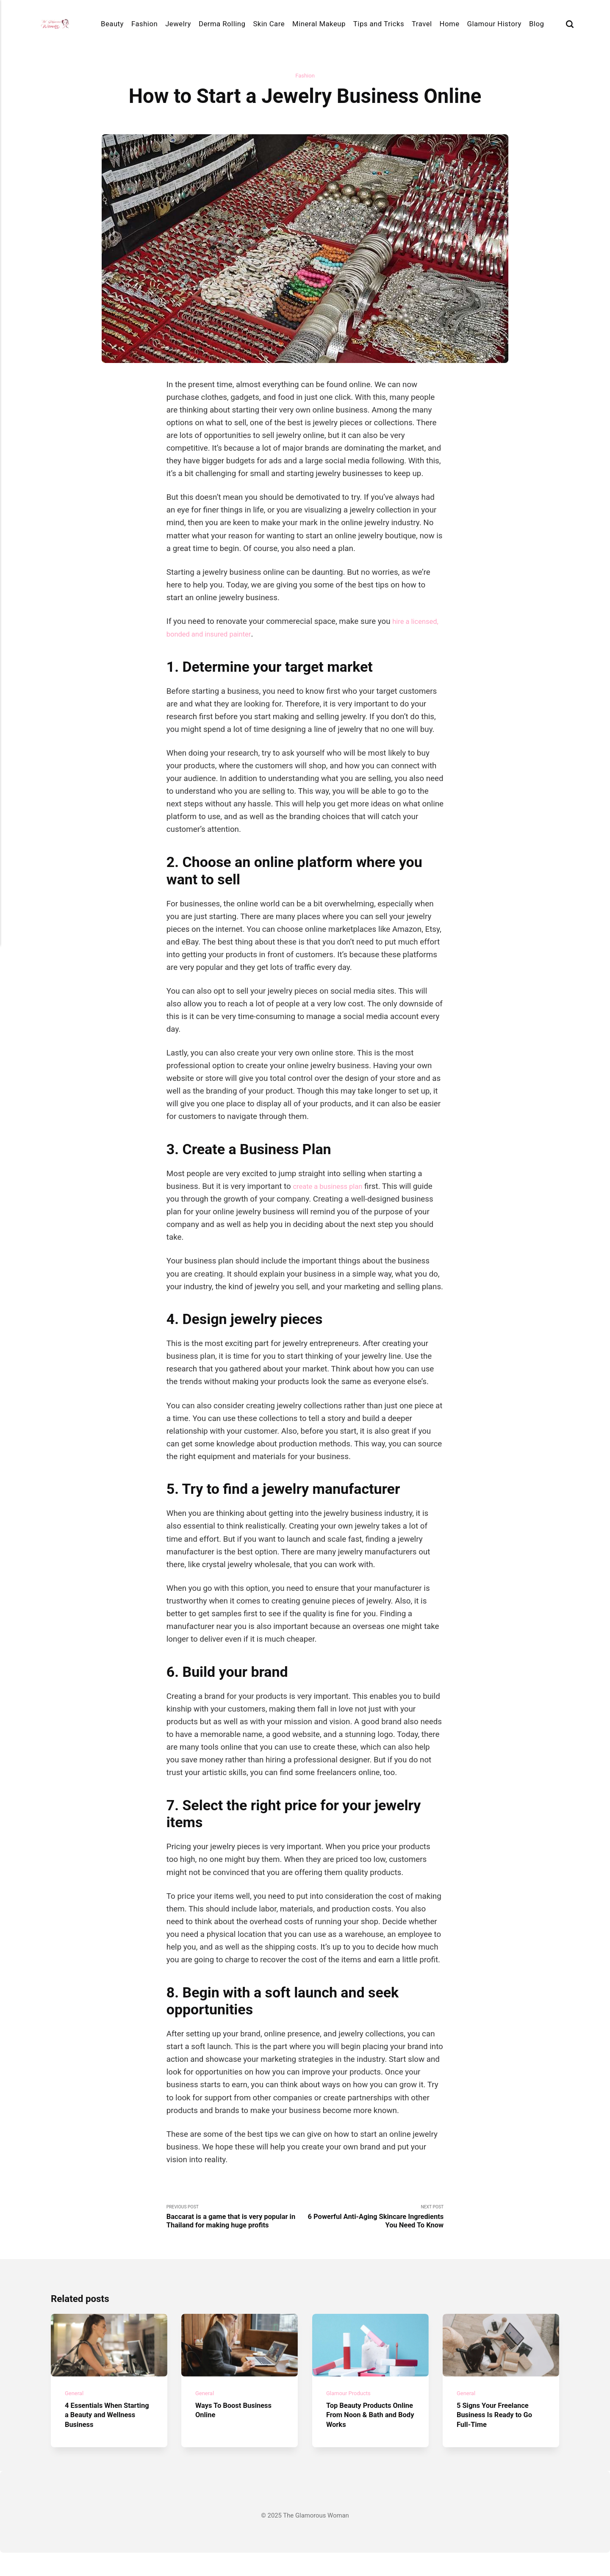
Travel (422, 23)
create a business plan (332, 1187)
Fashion (144, 23)
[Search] (570, 23)
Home (450, 23)
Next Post (374, 2220)
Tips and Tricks (378, 23)
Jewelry (178, 23)
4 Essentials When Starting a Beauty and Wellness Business (103, 2438)
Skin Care (269, 23)
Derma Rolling (222, 23)
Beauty (112, 23)
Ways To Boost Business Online (239, 2433)
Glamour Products (351, 2416)
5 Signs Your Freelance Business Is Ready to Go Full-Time (500, 2438)
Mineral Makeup (319, 23)
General (75, 2416)
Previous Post (235, 2225)
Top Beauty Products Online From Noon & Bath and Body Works (364, 2438)
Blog (536, 23)
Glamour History (494, 23)
